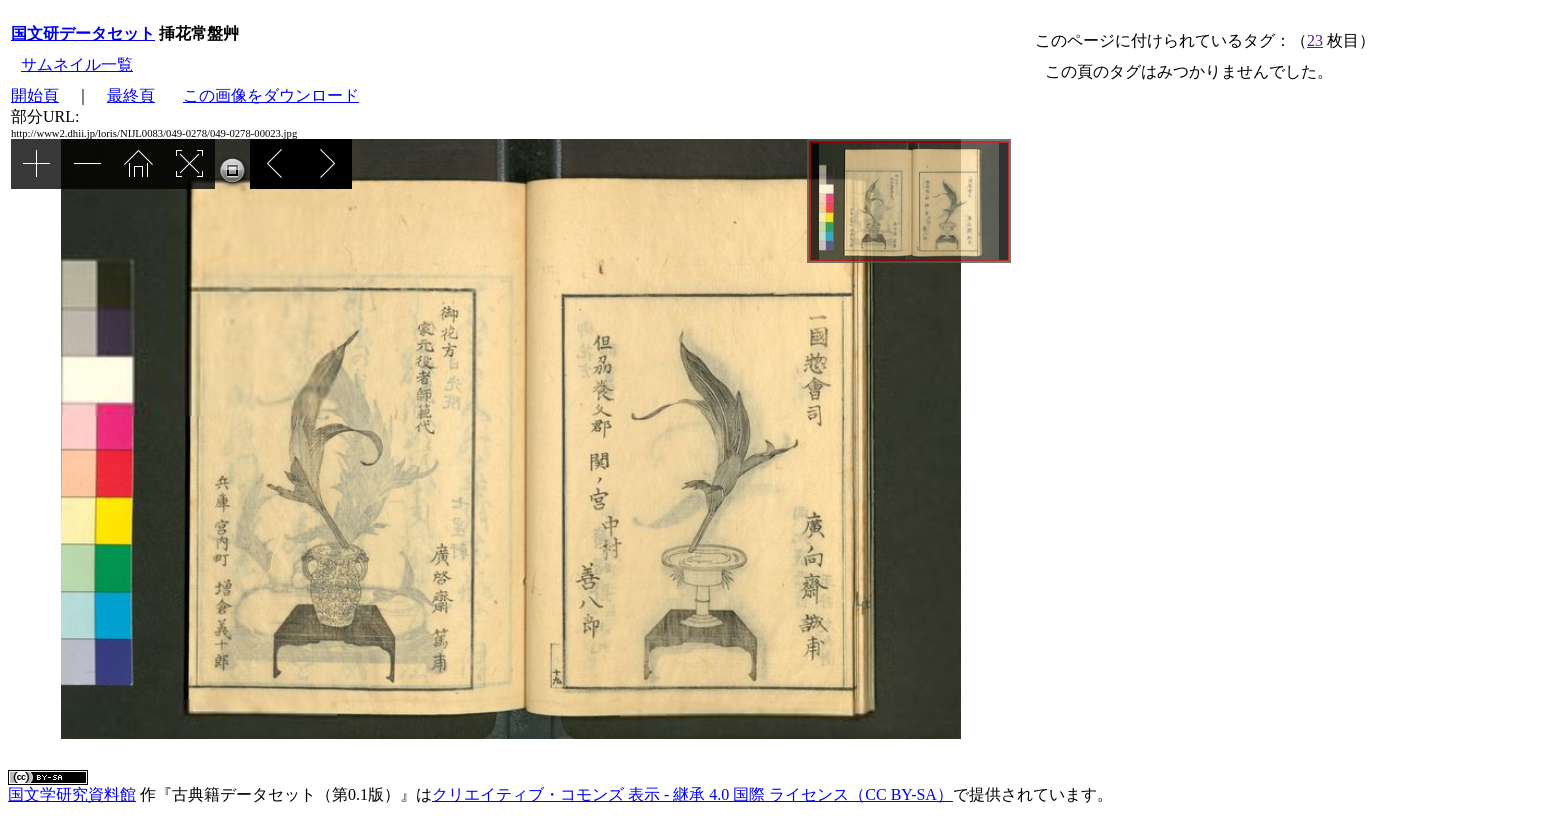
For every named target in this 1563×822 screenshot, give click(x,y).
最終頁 (131, 95)
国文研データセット (83, 33)
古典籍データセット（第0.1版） (286, 794)
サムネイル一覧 (77, 64)
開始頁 (35, 95)
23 (1315, 40)
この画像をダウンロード (271, 95)
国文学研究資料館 (72, 794)
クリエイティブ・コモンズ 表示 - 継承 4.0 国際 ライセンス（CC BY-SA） (692, 794)
